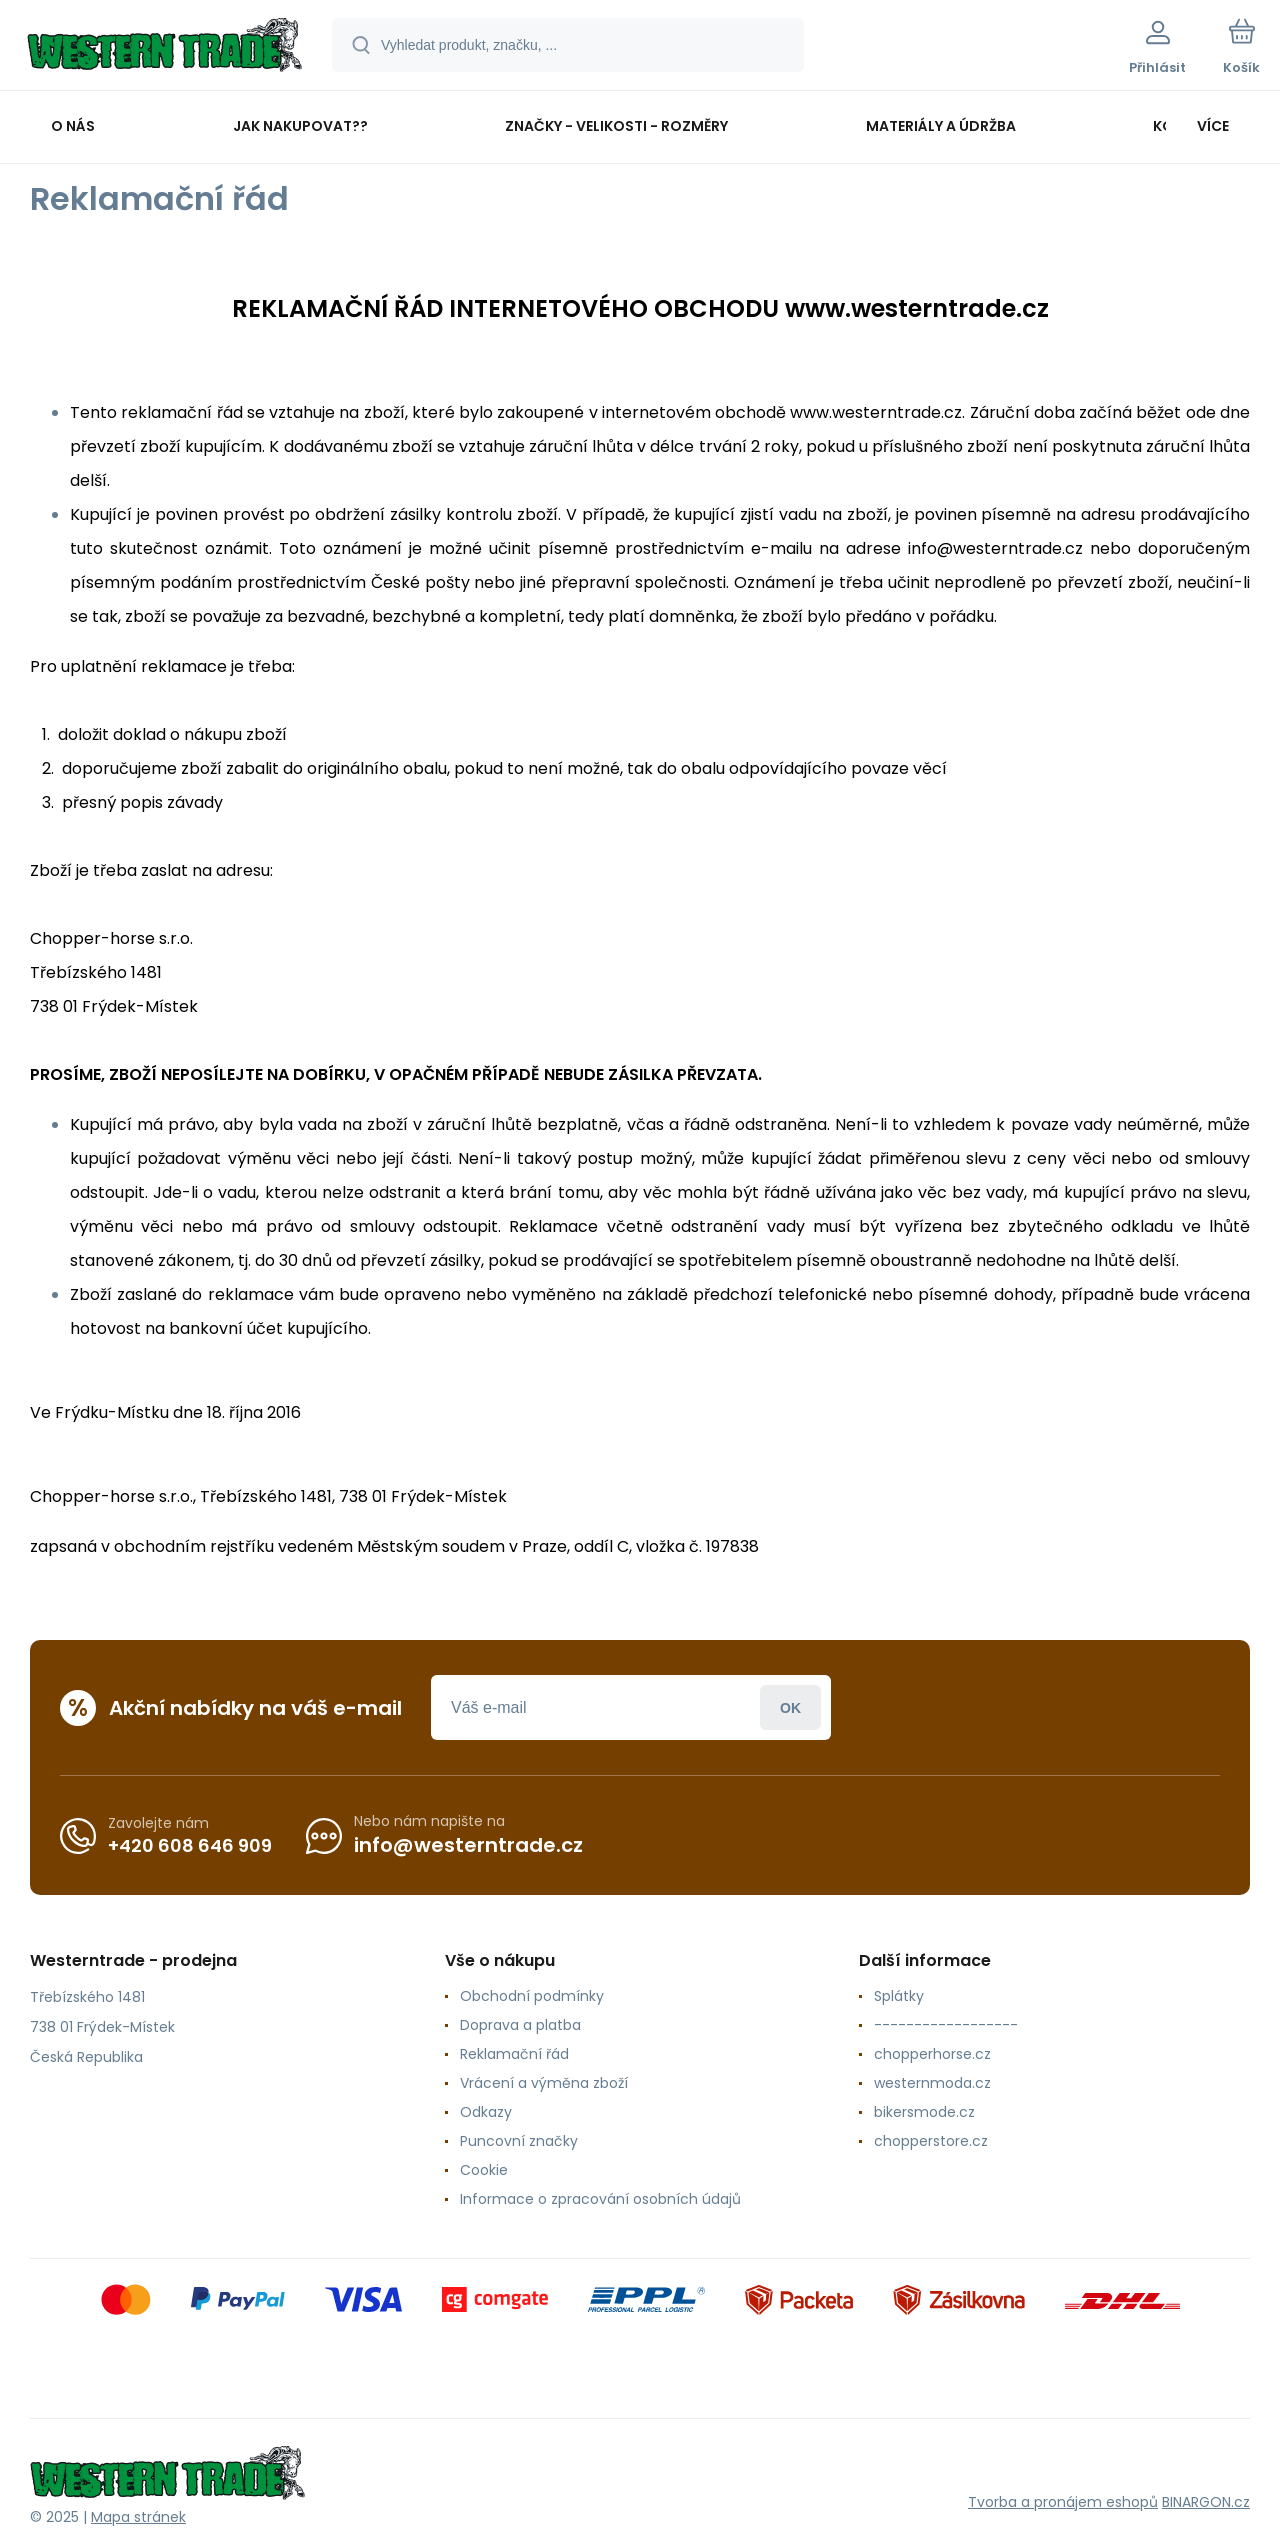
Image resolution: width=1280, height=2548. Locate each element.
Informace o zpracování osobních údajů (600, 2199)
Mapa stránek (138, 2517)
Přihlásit (790, 1707)
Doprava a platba (520, 2025)
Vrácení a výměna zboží (544, 2083)
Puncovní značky (519, 2141)
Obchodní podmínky (532, 1996)
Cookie (484, 2170)
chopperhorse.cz (932, 2054)
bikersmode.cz (924, 2112)
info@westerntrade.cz (468, 1845)
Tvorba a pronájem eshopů (1063, 2501)
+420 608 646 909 (190, 1844)
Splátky (899, 1996)
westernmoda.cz (932, 2083)
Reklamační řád (514, 2054)
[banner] (164, 48)
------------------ (946, 2025)
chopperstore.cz (931, 2141)
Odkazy (486, 2112)
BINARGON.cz (1206, 2501)
